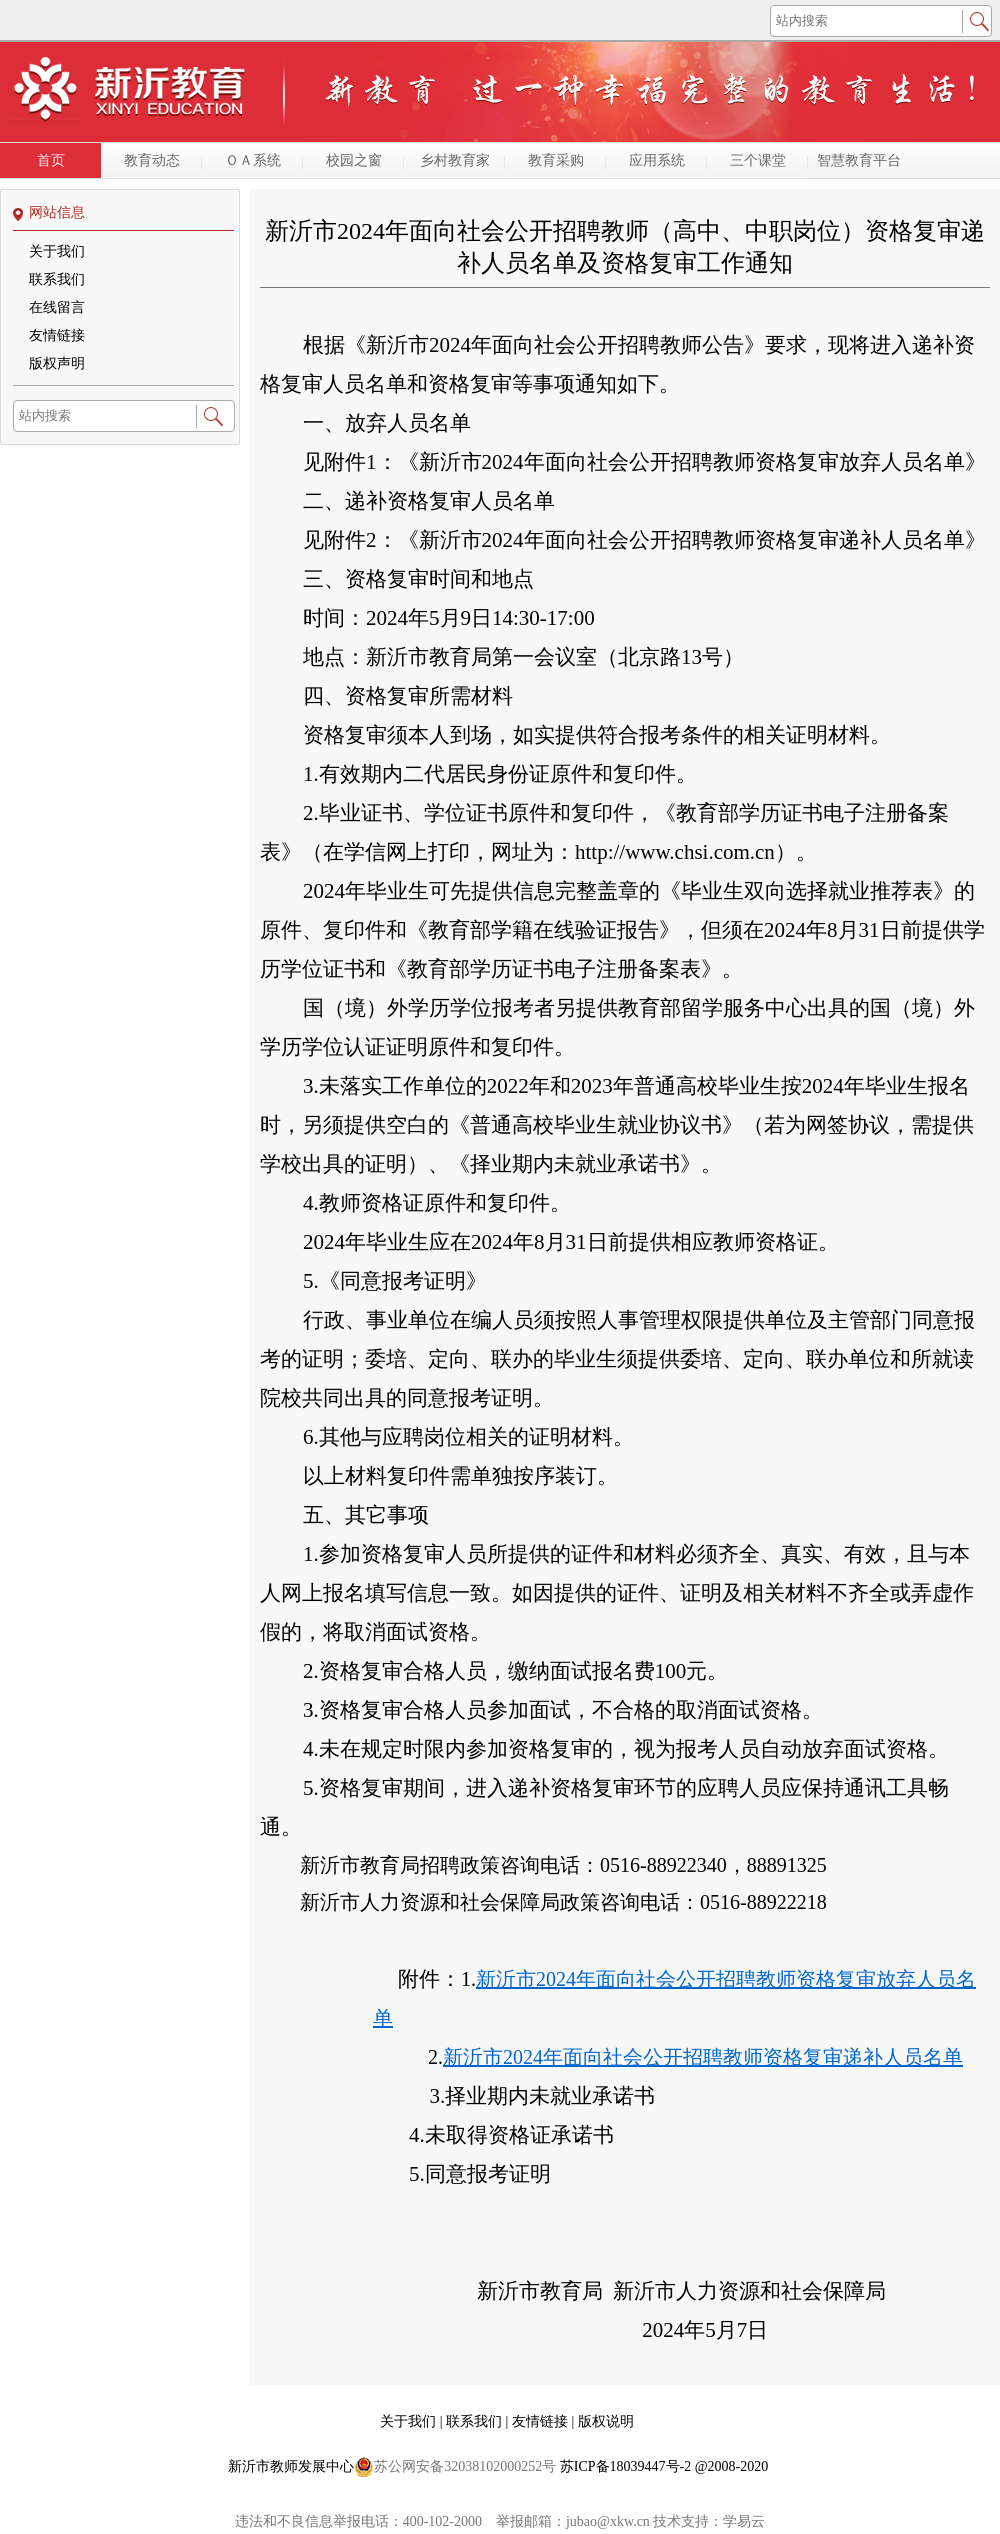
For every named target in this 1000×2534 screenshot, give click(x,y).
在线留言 (57, 307)
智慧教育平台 (859, 160)
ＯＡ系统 (253, 160)
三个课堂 (758, 160)
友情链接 (57, 335)
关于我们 (57, 251)
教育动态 (152, 160)
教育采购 (556, 160)
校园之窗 (354, 160)
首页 (51, 160)
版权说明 (606, 2421)
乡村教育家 (455, 160)
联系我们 (57, 279)
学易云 (744, 2521)
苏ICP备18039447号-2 (625, 2466)
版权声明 (57, 363)
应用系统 (657, 160)
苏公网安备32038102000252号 (455, 2467)
